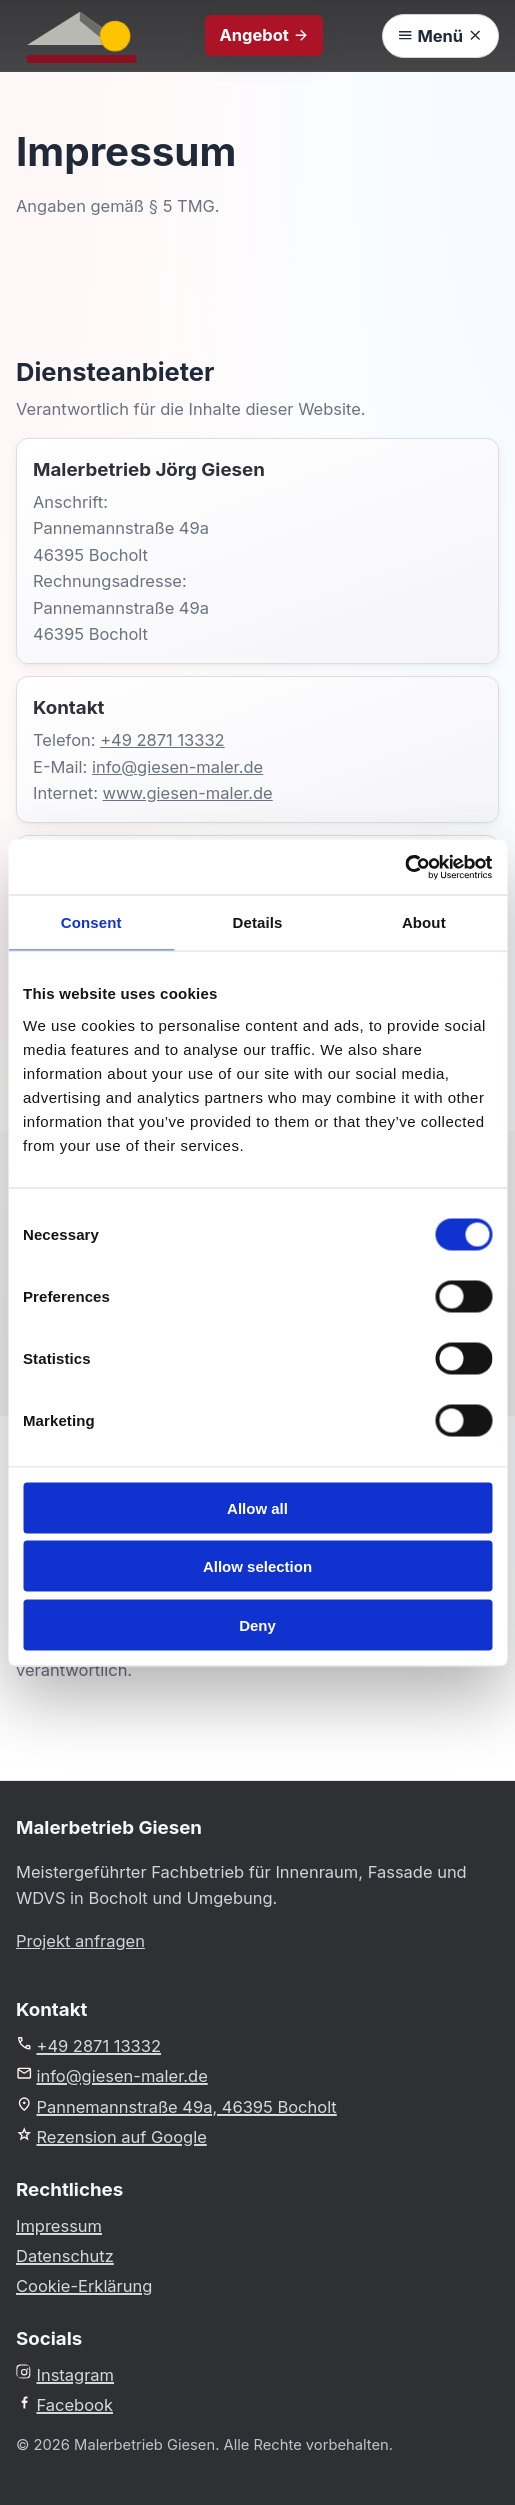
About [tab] (424, 922)
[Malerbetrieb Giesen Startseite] (81, 35)
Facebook (64, 2404)
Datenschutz (65, 2256)
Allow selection (257, 1566)
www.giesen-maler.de (188, 793)
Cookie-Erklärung (84, 2286)
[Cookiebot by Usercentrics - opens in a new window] (404, 867)
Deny (257, 1624)
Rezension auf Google (111, 2136)
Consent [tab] (91, 922)
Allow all (257, 1507)
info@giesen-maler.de (177, 767)
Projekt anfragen (80, 1941)
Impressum (59, 2226)
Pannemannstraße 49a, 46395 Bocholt (176, 2106)
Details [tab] (258, 922)
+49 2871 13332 (162, 740)
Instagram (65, 2374)
